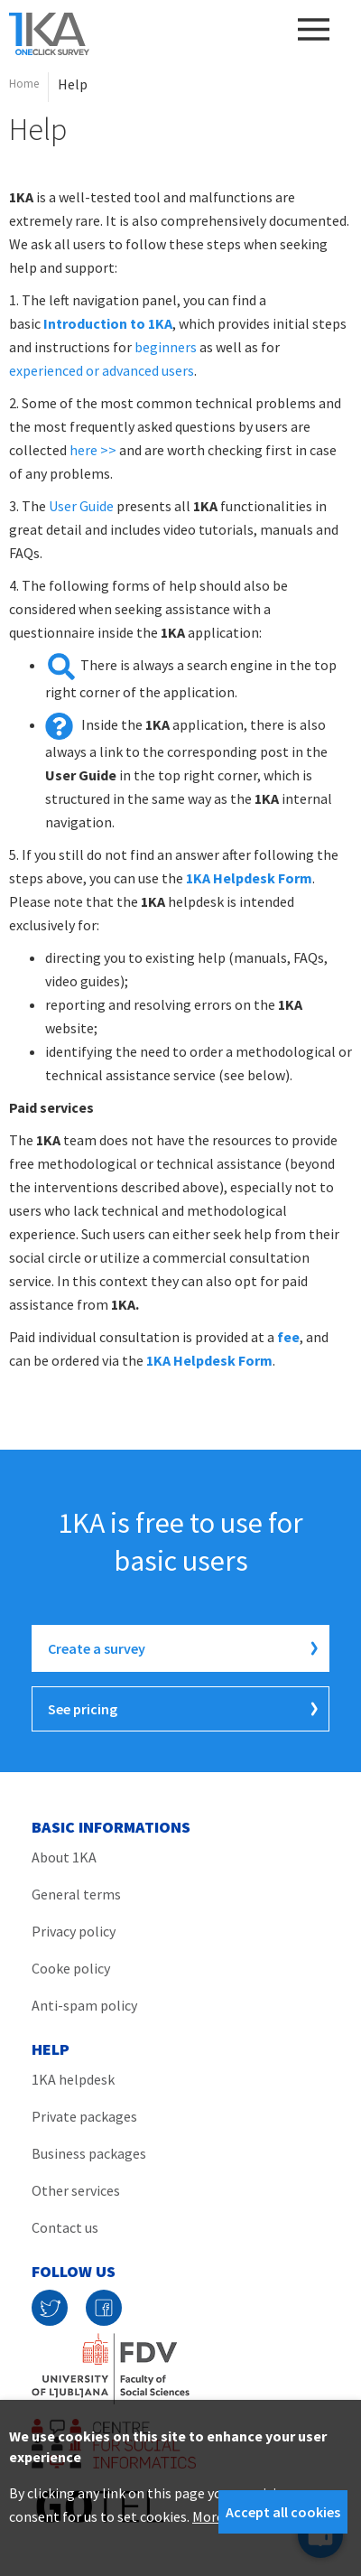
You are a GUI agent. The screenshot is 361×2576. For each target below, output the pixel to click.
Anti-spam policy (84, 2005)
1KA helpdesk (73, 2079)
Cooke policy (71, 1968)
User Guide (81, 506)
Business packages (89, 2153)
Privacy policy (74, 1931)
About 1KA (64, 1857)
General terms (76, 1894)
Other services (76, 2190)
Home (24, 83)
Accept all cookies (283, 2512)
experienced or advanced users (101, 370)
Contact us (65, 2227)
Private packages (84, 2116)
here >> (92, 450)
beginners (165, 347)
